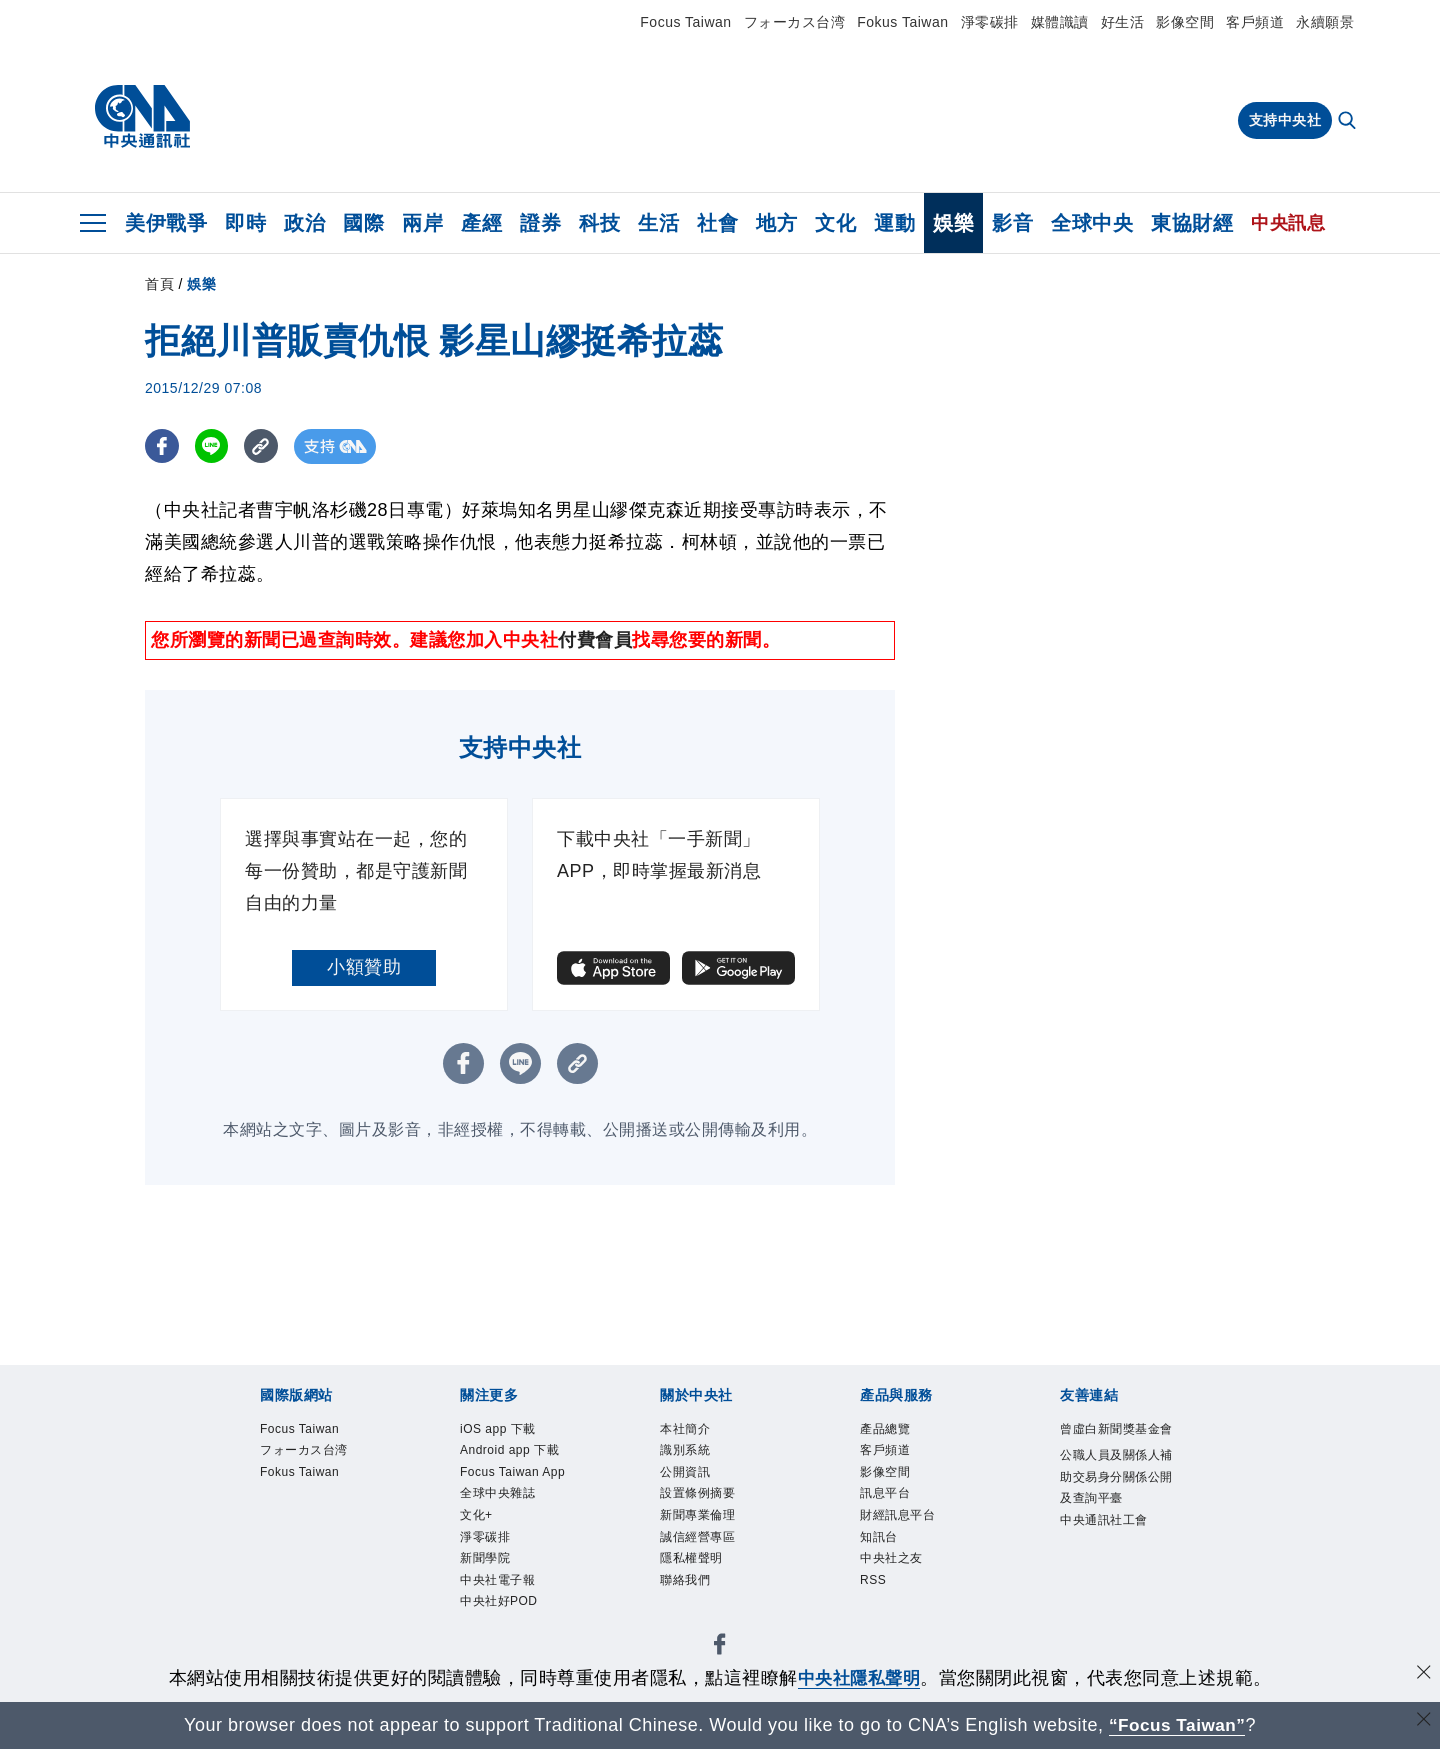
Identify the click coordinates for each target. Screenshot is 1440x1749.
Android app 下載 (517, 1453)
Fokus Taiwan (902, 22)
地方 (776, 223)
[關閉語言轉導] (1423, 1722)
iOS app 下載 (503, 1430)
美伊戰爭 (166, 223)
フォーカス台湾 (795, 22)
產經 (481, 223)
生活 (658, 223)
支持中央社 (1285, 120)
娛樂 (953, 223)
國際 (363, 223)
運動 (894, 223)
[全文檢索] (1349, 122)
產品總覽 (889, 1430)
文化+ (479, 1548)
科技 (599, 223)
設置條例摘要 (703, 1501)
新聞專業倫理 (703, 1524)
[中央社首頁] (142, 117)
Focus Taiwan (685, 22)
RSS (875, 1595)
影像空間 (1185, 22)
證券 (540, 223)
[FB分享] (162, 446)
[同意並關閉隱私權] (1423, 1675)
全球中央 (1092, 223)
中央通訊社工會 (1111, 1551)
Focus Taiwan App (505, 1489)
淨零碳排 (990, 22)
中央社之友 (896, 1572)
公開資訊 (689, 1477)
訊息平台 (889, 1501)
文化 (835, 223)
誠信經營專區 (703, 1548)
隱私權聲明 (696, 1572)
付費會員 (595, 640)
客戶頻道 (1255, 22)
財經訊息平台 (903, 1524)
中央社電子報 (503, 1619)
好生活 (1123, 22)
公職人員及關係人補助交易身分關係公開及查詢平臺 (1118, 1503)
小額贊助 (364, 967)
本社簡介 (689, 1430)
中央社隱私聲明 (859, 1678)
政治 (304, 223)
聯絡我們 (689, 1595)
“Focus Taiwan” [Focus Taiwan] (1177, 1725)
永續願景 (1325, 22)
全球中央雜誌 (503, 1524)
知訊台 (882, 1548)
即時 (245, 223)
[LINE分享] (213, 446)
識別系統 (689, 1453)
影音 (1012, 223)
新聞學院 (489, 1595)
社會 (717, 223)
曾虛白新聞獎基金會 (1118, 1442)
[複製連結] (264, 446)
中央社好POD (505, 1642)
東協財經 (1192, 223)
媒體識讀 (1060, 22)
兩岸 (422, 223)
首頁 (159, 284)
